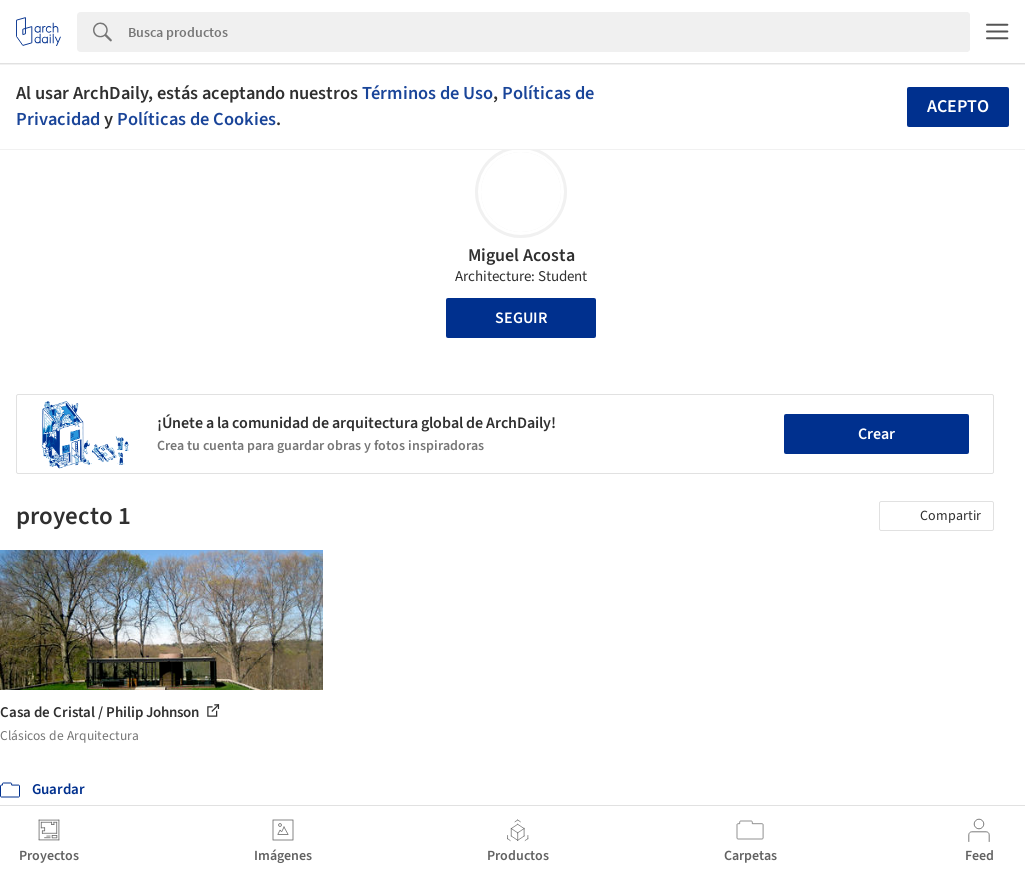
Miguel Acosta (521, 255)
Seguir (521, 318)
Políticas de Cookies (196, 119)
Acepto (958, 106)
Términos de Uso (427, 93)
